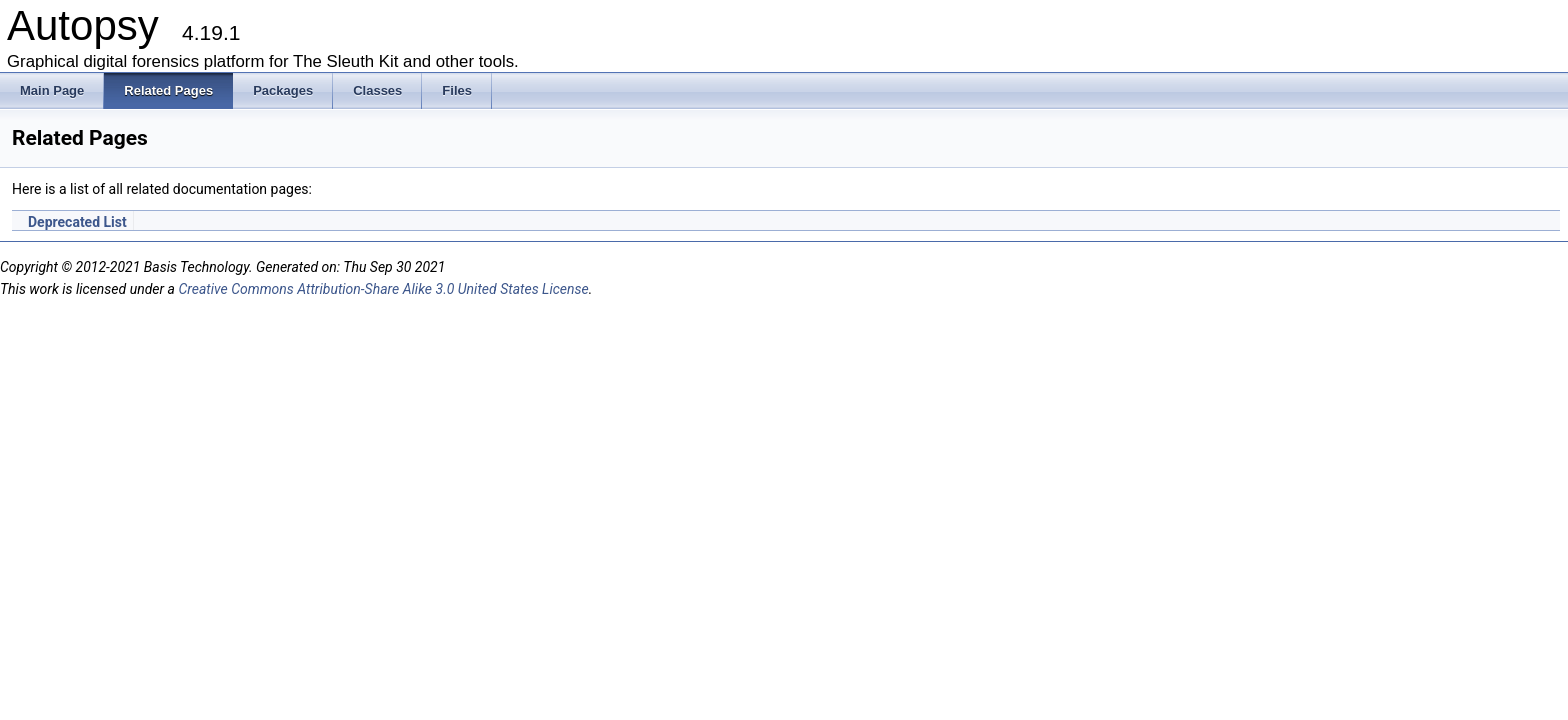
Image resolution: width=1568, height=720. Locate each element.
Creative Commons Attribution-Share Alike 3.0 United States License (383, 289)
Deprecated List (77, 222)
